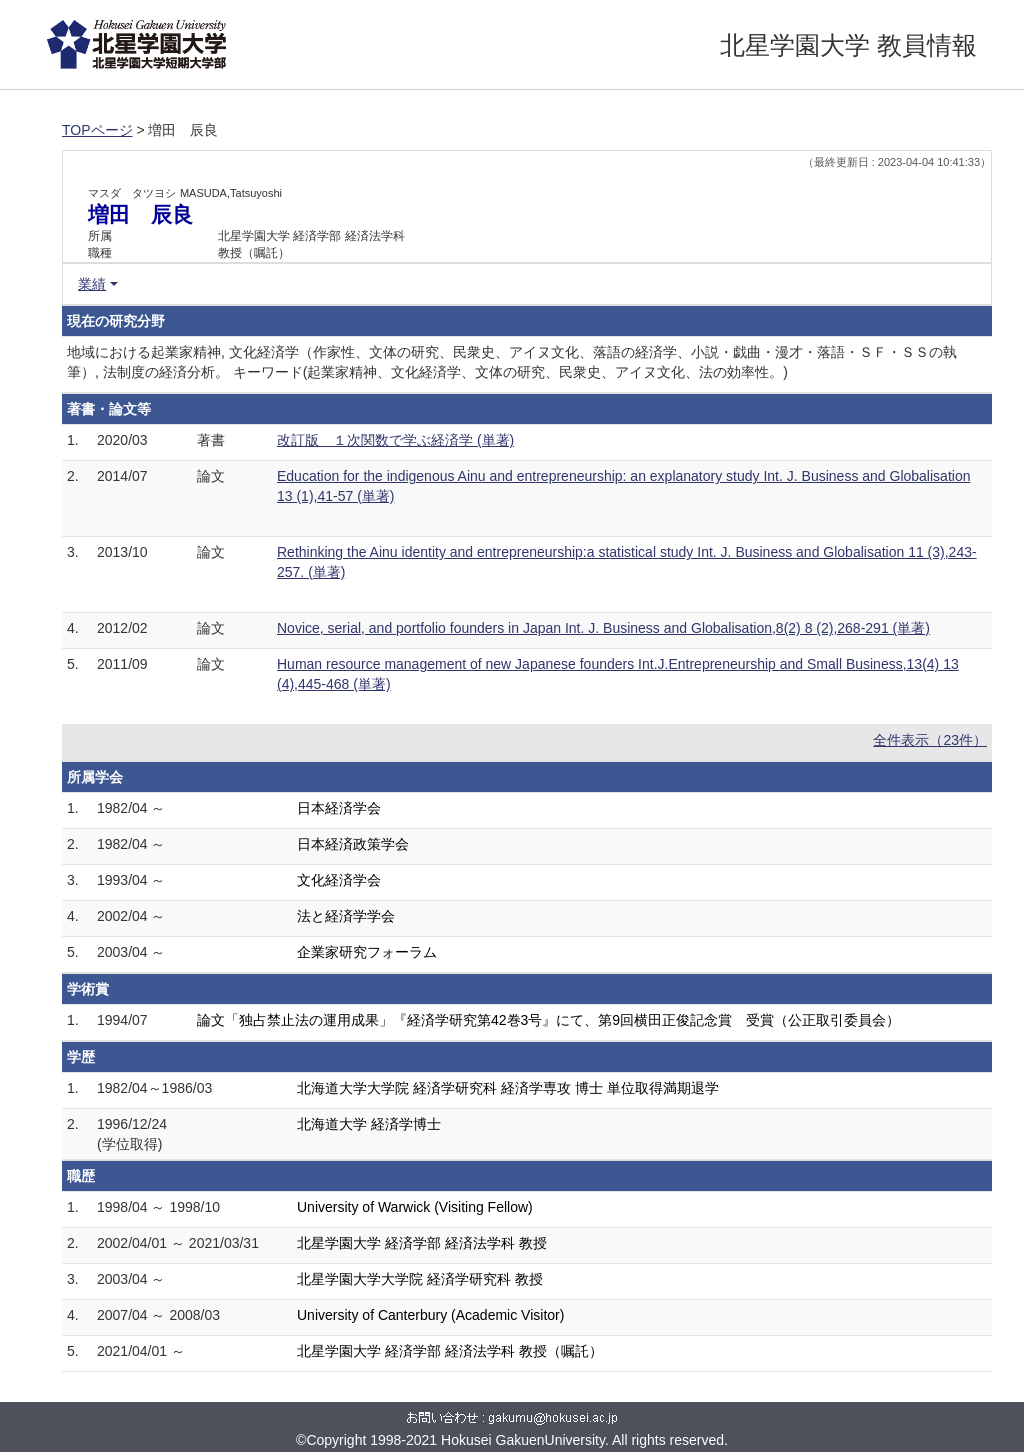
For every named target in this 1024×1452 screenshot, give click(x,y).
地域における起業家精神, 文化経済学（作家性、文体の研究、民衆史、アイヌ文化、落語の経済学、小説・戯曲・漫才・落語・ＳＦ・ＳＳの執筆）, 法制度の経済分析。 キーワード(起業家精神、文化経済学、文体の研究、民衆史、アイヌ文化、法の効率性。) (512, 362)
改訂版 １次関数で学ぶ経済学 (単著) (395, 440)
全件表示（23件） (930, 740)
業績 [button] (92, 284)
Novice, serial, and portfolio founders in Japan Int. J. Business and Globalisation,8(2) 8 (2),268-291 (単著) (603, 628)
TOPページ (97, 130)
